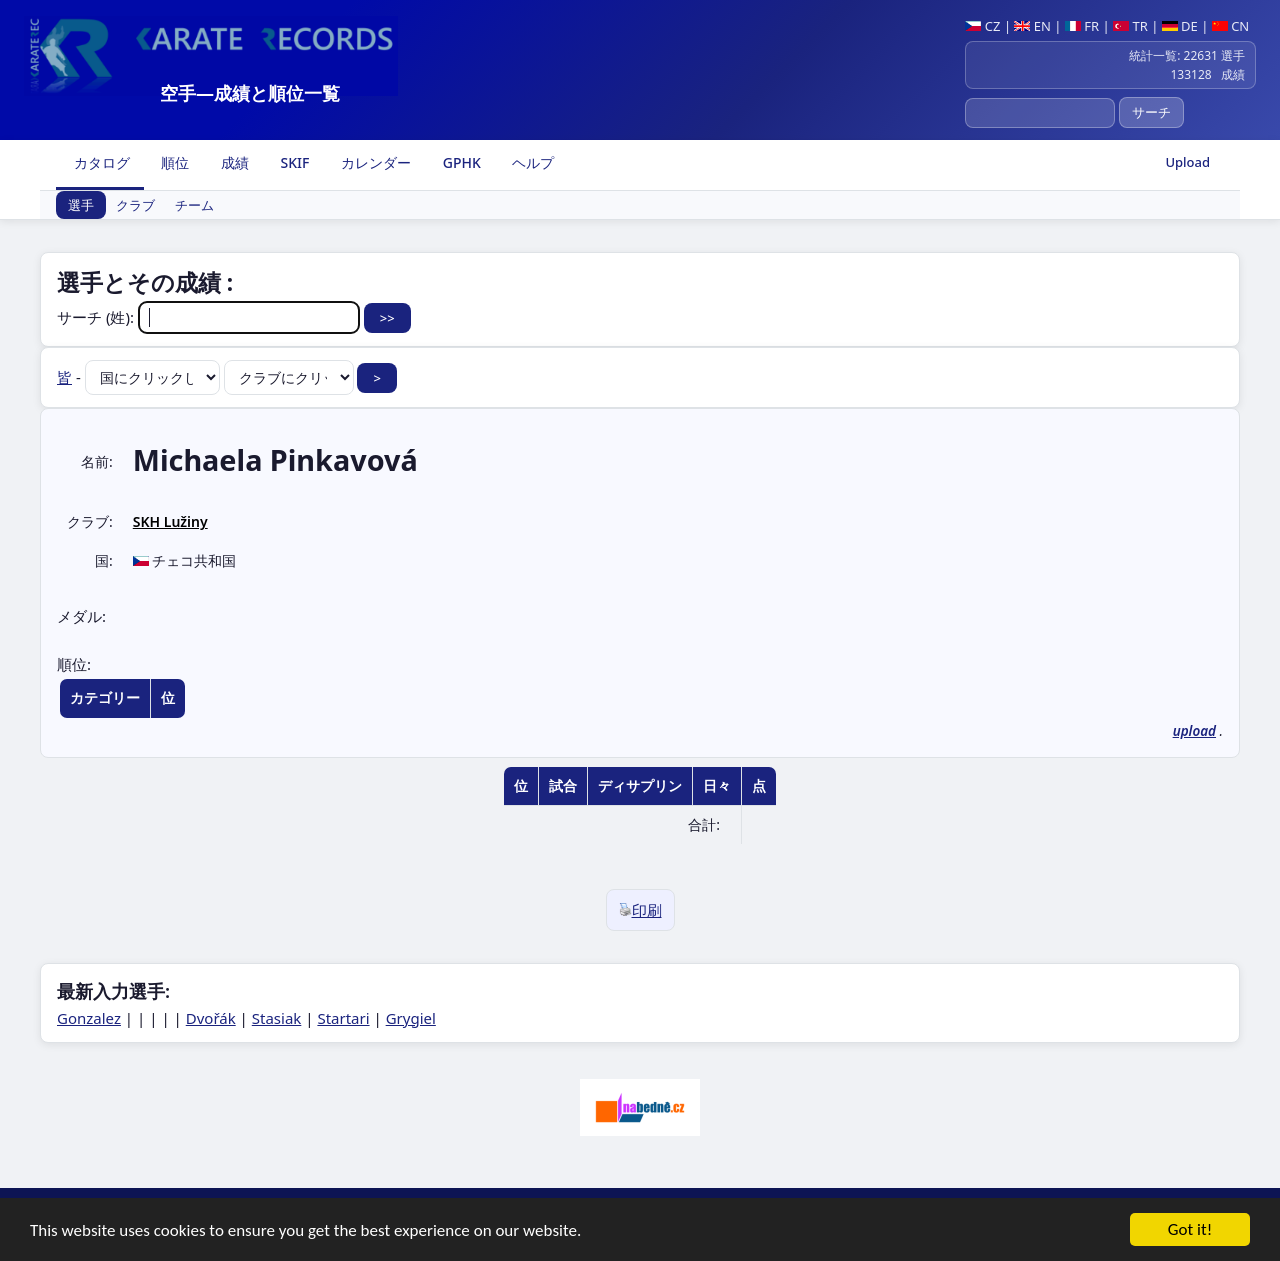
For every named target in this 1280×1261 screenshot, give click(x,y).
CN (1230, 26)
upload (1194, 731)
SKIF (293, 162)
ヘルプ (532, 162)
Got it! (1190, 1232)
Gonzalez (89, 1018)
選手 (81, 205)
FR (1082, 26)
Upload (1187, 162)
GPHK (460, 162)
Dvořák (211, 1018)
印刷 (640, 910)
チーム (194, 205)
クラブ (135, 205)
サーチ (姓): (210, 317)
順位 (174, 162)
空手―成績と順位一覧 (250, 93)
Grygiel (411, 1018)
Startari (343, 1018)
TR (1130, 26)
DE (1180, 26)
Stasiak (277, 1018)
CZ (982, 26)
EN (1032, 26)
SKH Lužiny (170, 521)
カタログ (100, 162)
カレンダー (374, 162)
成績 (233, 162)
